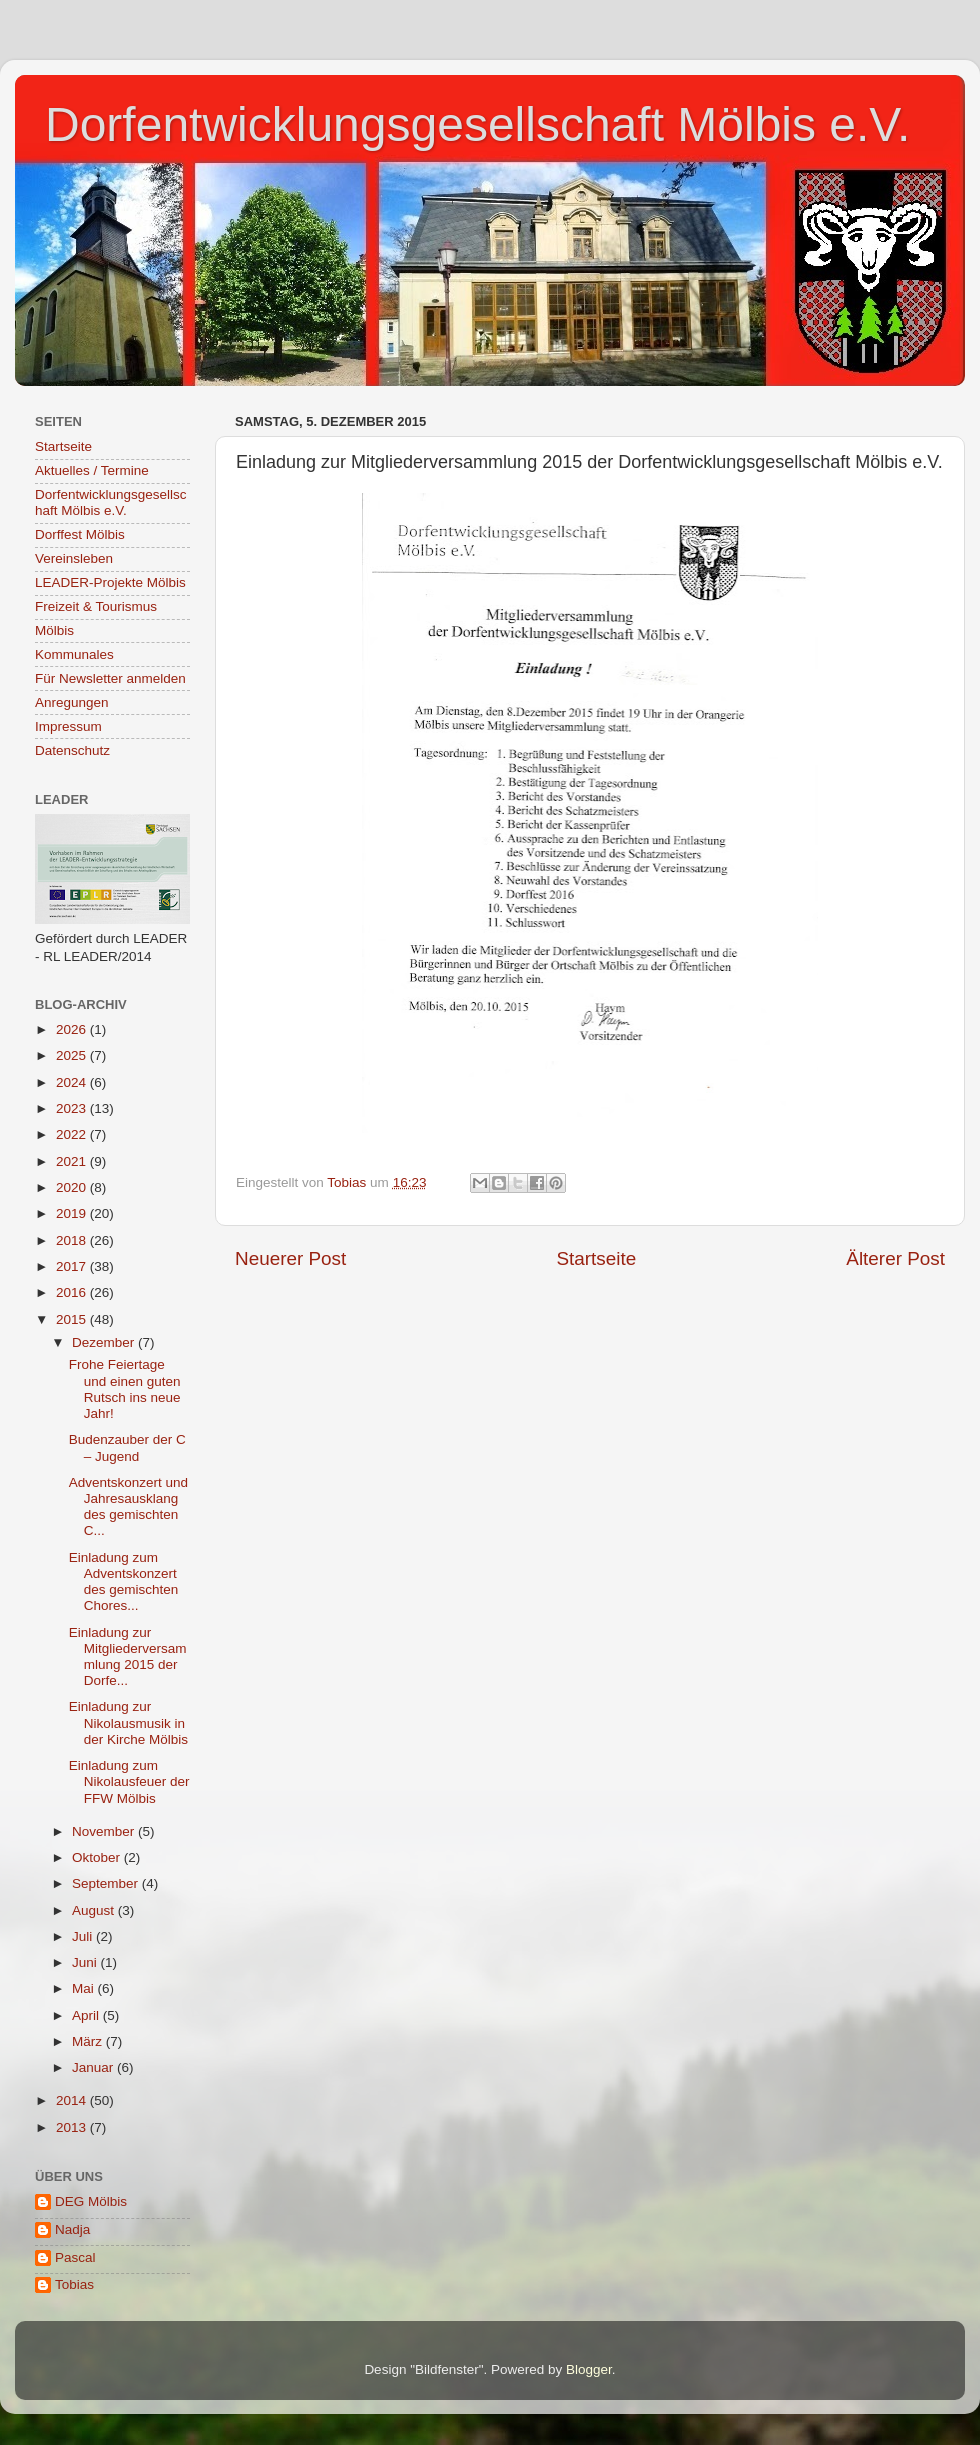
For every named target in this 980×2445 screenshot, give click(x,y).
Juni (86, 1962)
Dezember (105, 1342)
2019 (73, 1213)
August (95, 1910)
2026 (73, 1029)
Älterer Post (895, 1258)
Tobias (74, 2284)
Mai (85, 1988)
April (87, 2015)
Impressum (68, 726)
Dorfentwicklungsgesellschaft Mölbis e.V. (477, 124)
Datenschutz (72, 750)
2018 (73, 1240)
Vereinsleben (74, 558)
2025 (73, 1055)
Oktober (98, 1857)
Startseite (596, 1258)
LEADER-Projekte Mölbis (110, 582)
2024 (73, 1082)
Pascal (75, 2257)
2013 (73, 2127)
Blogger (589, 2369)
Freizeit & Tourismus (96, 606)
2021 (73, 1161)
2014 (73, 2100)
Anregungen (72, 702)
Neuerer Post (290, 1258)
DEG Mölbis (91, 2201)
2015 (73, 1319)
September (107, 1883)
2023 (73, 1108)
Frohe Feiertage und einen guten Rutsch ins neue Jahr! (125, 1389)
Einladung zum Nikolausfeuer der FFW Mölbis (129, 1781)
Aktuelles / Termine (92, 470)
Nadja (72, 2229)
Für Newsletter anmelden (110, 678)
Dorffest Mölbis (80, 534)
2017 (73, 1266)
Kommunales (74, 654)
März (89, 2041)
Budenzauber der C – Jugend (127, 1447)
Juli (84, 1936)
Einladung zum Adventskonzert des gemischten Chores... (124, 1582)
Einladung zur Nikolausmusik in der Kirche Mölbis (128, 1722)
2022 (73, 1134)
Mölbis (54, 630)
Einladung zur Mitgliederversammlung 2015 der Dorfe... (128, 1657)
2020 (73, 1187)
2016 (73, 1292)
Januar (94, 2067)
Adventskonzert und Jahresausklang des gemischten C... (128, 1507)
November (105, 1831)
